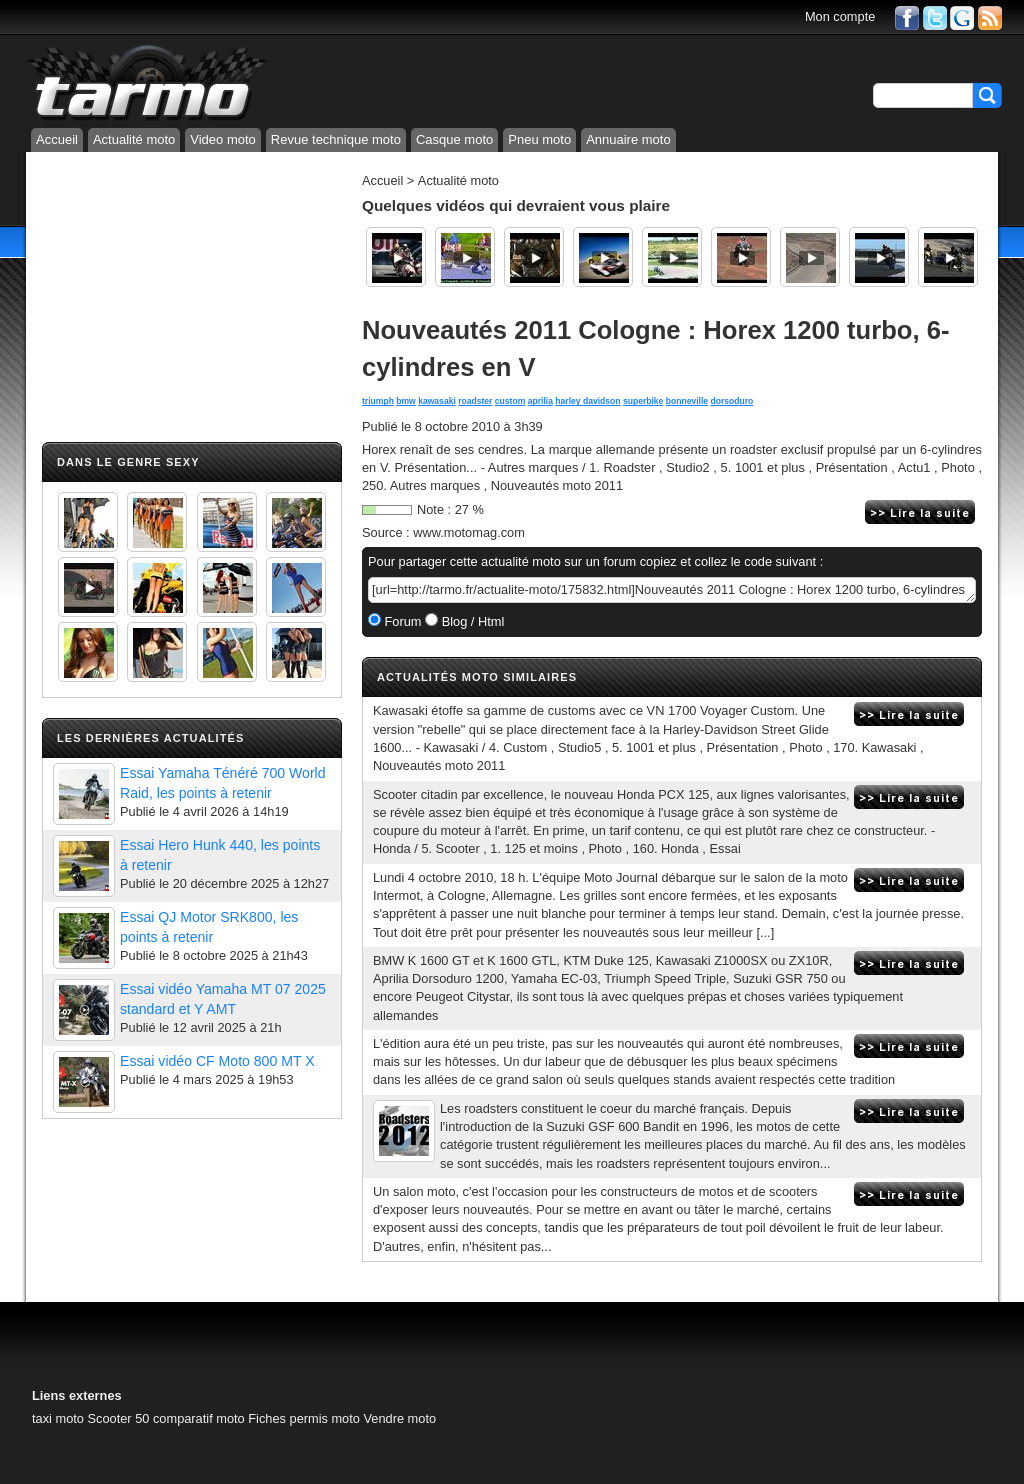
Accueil (57, 139)
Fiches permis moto (304, 1418)
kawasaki (437, 401)
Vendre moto (399, 1418)
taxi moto (58, 1418)
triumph (378, 401)
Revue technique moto (336, 139)
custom (510, 401)
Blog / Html (471, 621)
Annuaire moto (628, 139)
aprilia (540, 401)
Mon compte (840, 16)
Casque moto (454, 139)
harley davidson (587, 401)
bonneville (687, 401)
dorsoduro (732, 401)
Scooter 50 (118, 1418)
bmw (406, 401)
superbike (643, 401)
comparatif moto (199, 1418)
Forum (401, 621)
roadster (475, 401)
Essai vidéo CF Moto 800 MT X (217, 1061)
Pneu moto (539, 139)
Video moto (223, 139)
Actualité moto (134, 139)
